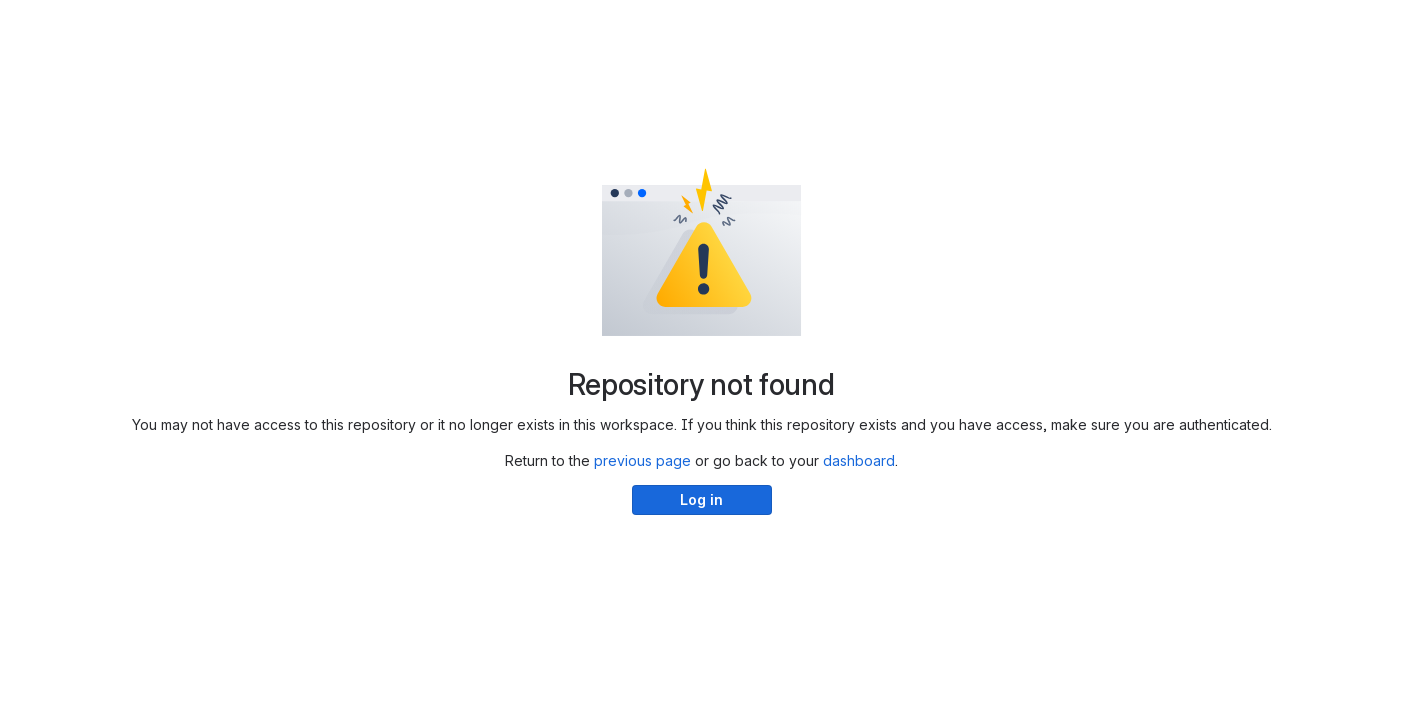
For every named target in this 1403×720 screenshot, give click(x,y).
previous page (642, 460)
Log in (701, 499)
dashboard (859, 460)
